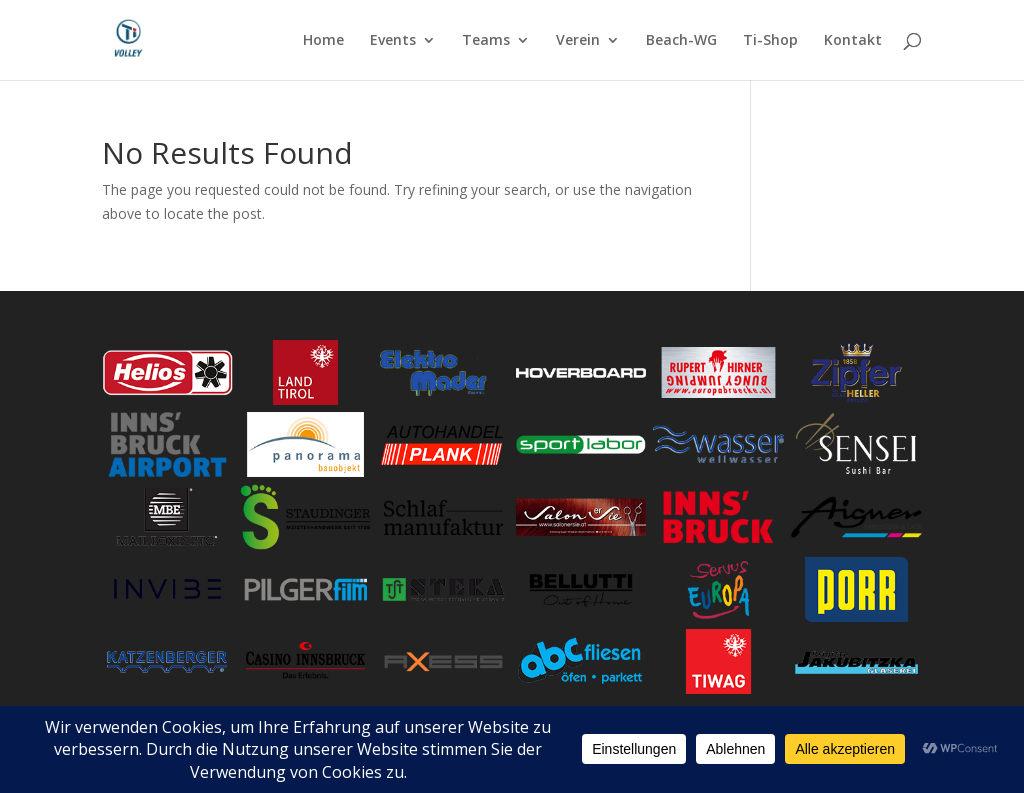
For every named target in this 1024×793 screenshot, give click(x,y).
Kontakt (853, 41)
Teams (486, 41)
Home (323, 41)
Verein (578, 41)
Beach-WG (681, 41)
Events (393, 41)
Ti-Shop (770, 41)
